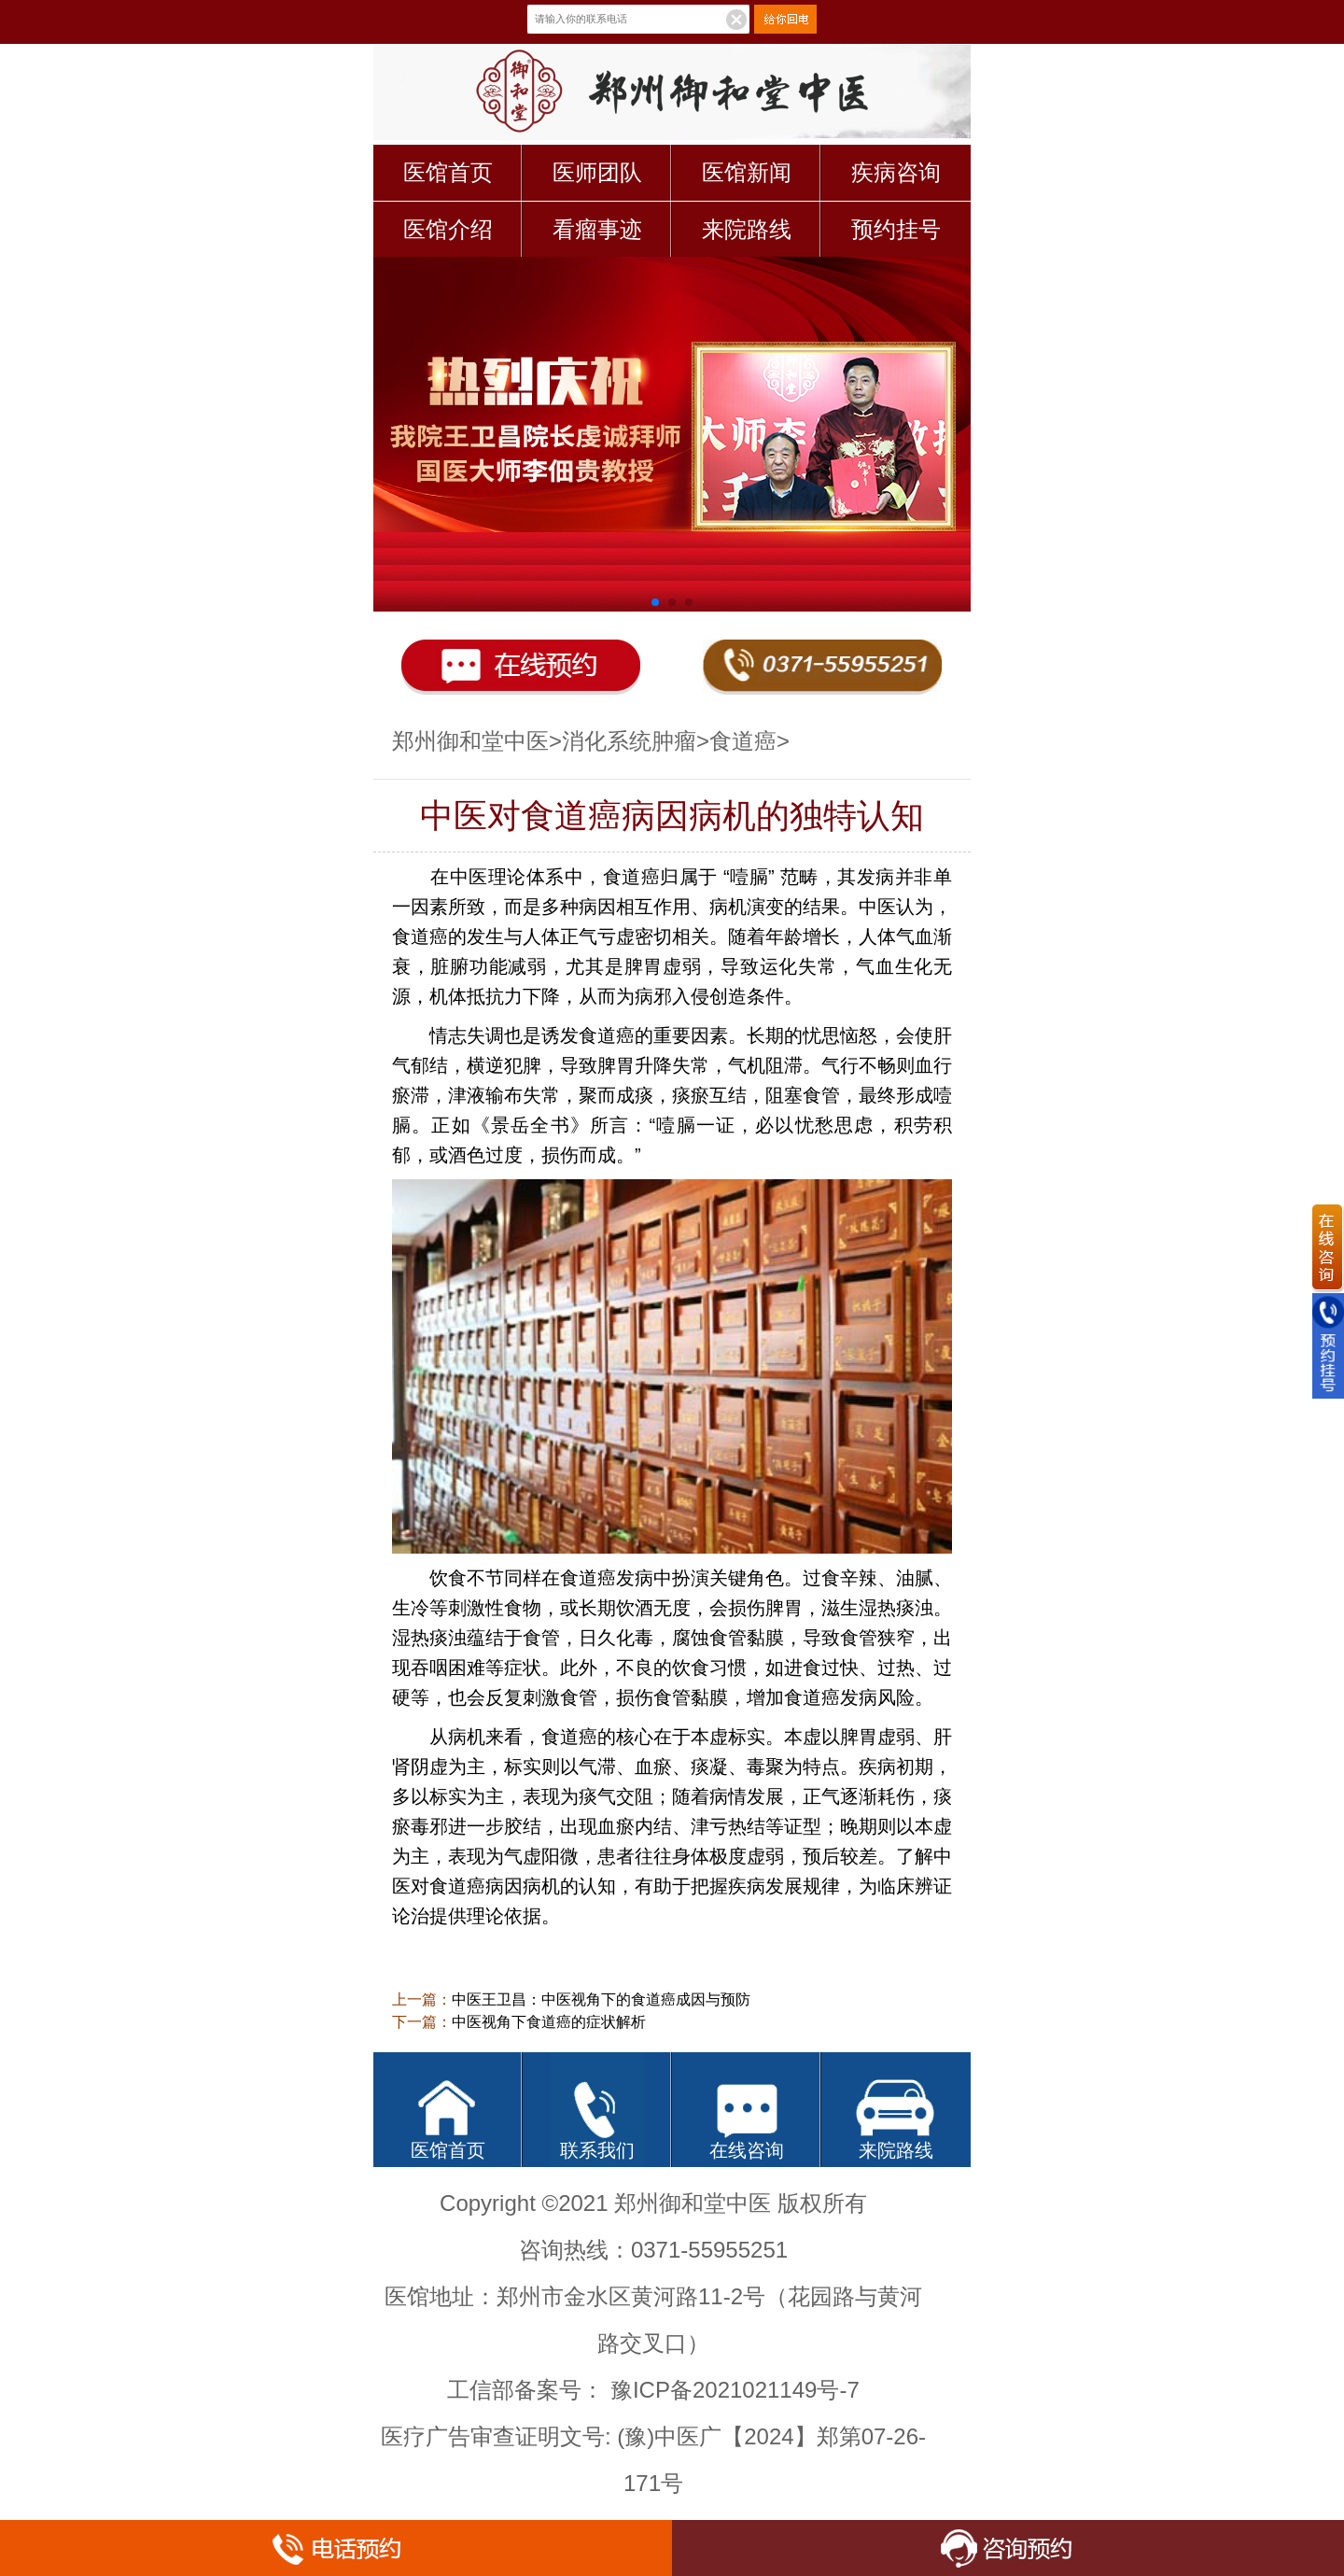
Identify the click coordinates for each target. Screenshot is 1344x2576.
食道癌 (743, 740)
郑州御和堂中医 (470, 740)
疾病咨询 (896, 172)
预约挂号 (896, 229)
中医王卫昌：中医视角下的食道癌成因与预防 (601, 1999)
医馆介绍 (448, 229)
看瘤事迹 (597, 229)
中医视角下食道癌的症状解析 (549, 2022)
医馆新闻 (746, 172)
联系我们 (597, 2150)
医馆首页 (448, 172)
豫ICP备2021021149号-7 (735, 2389)
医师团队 (597, 172)
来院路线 (746, 229)
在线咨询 (746, 2150)
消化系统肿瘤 (629, 740)
